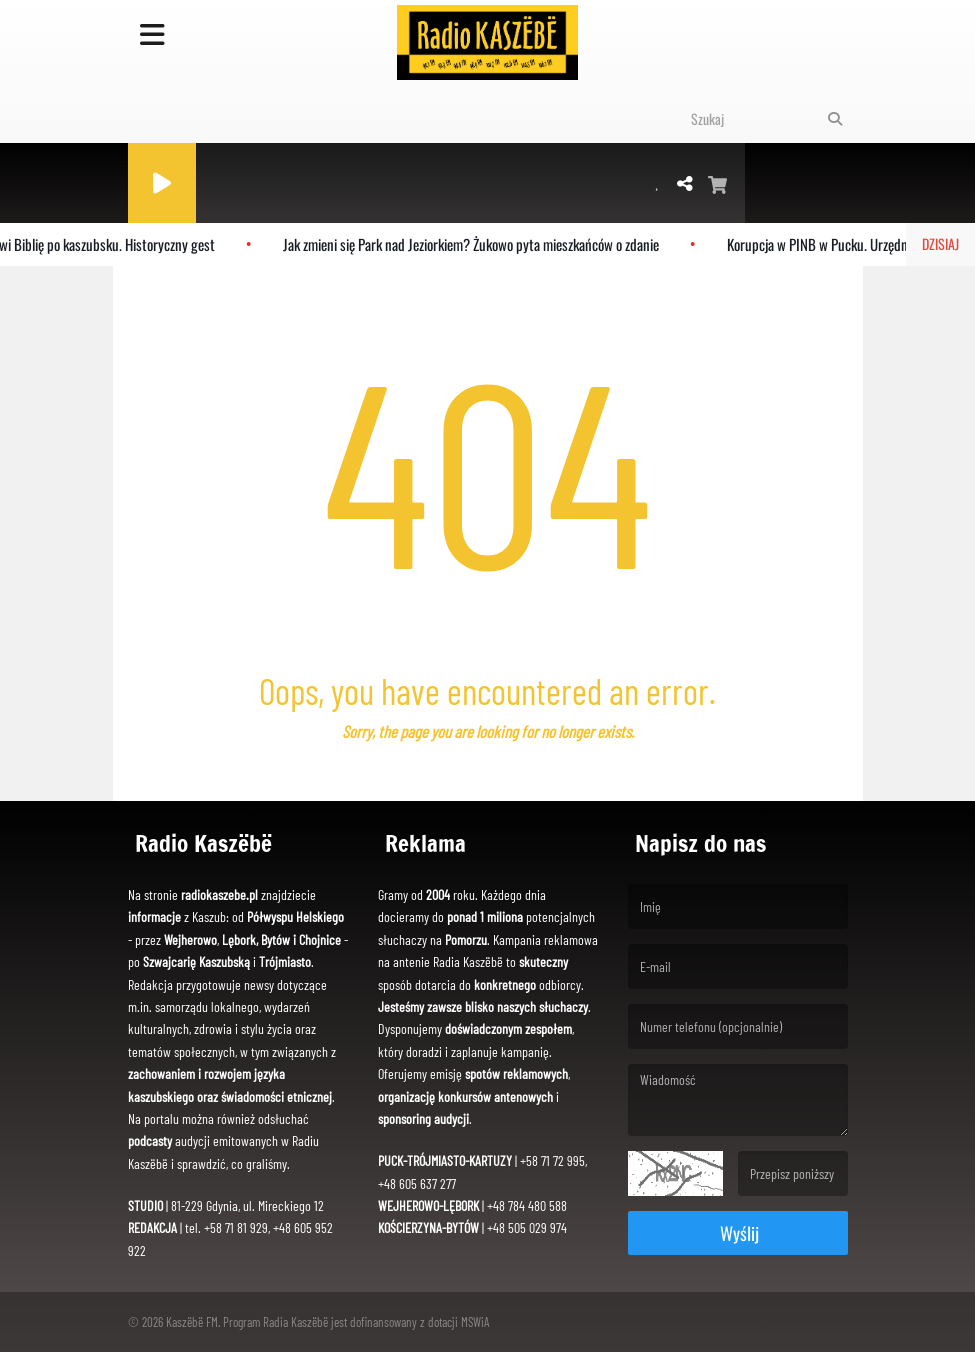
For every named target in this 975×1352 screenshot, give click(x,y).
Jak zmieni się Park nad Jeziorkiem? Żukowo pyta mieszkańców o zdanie (475, 244)
